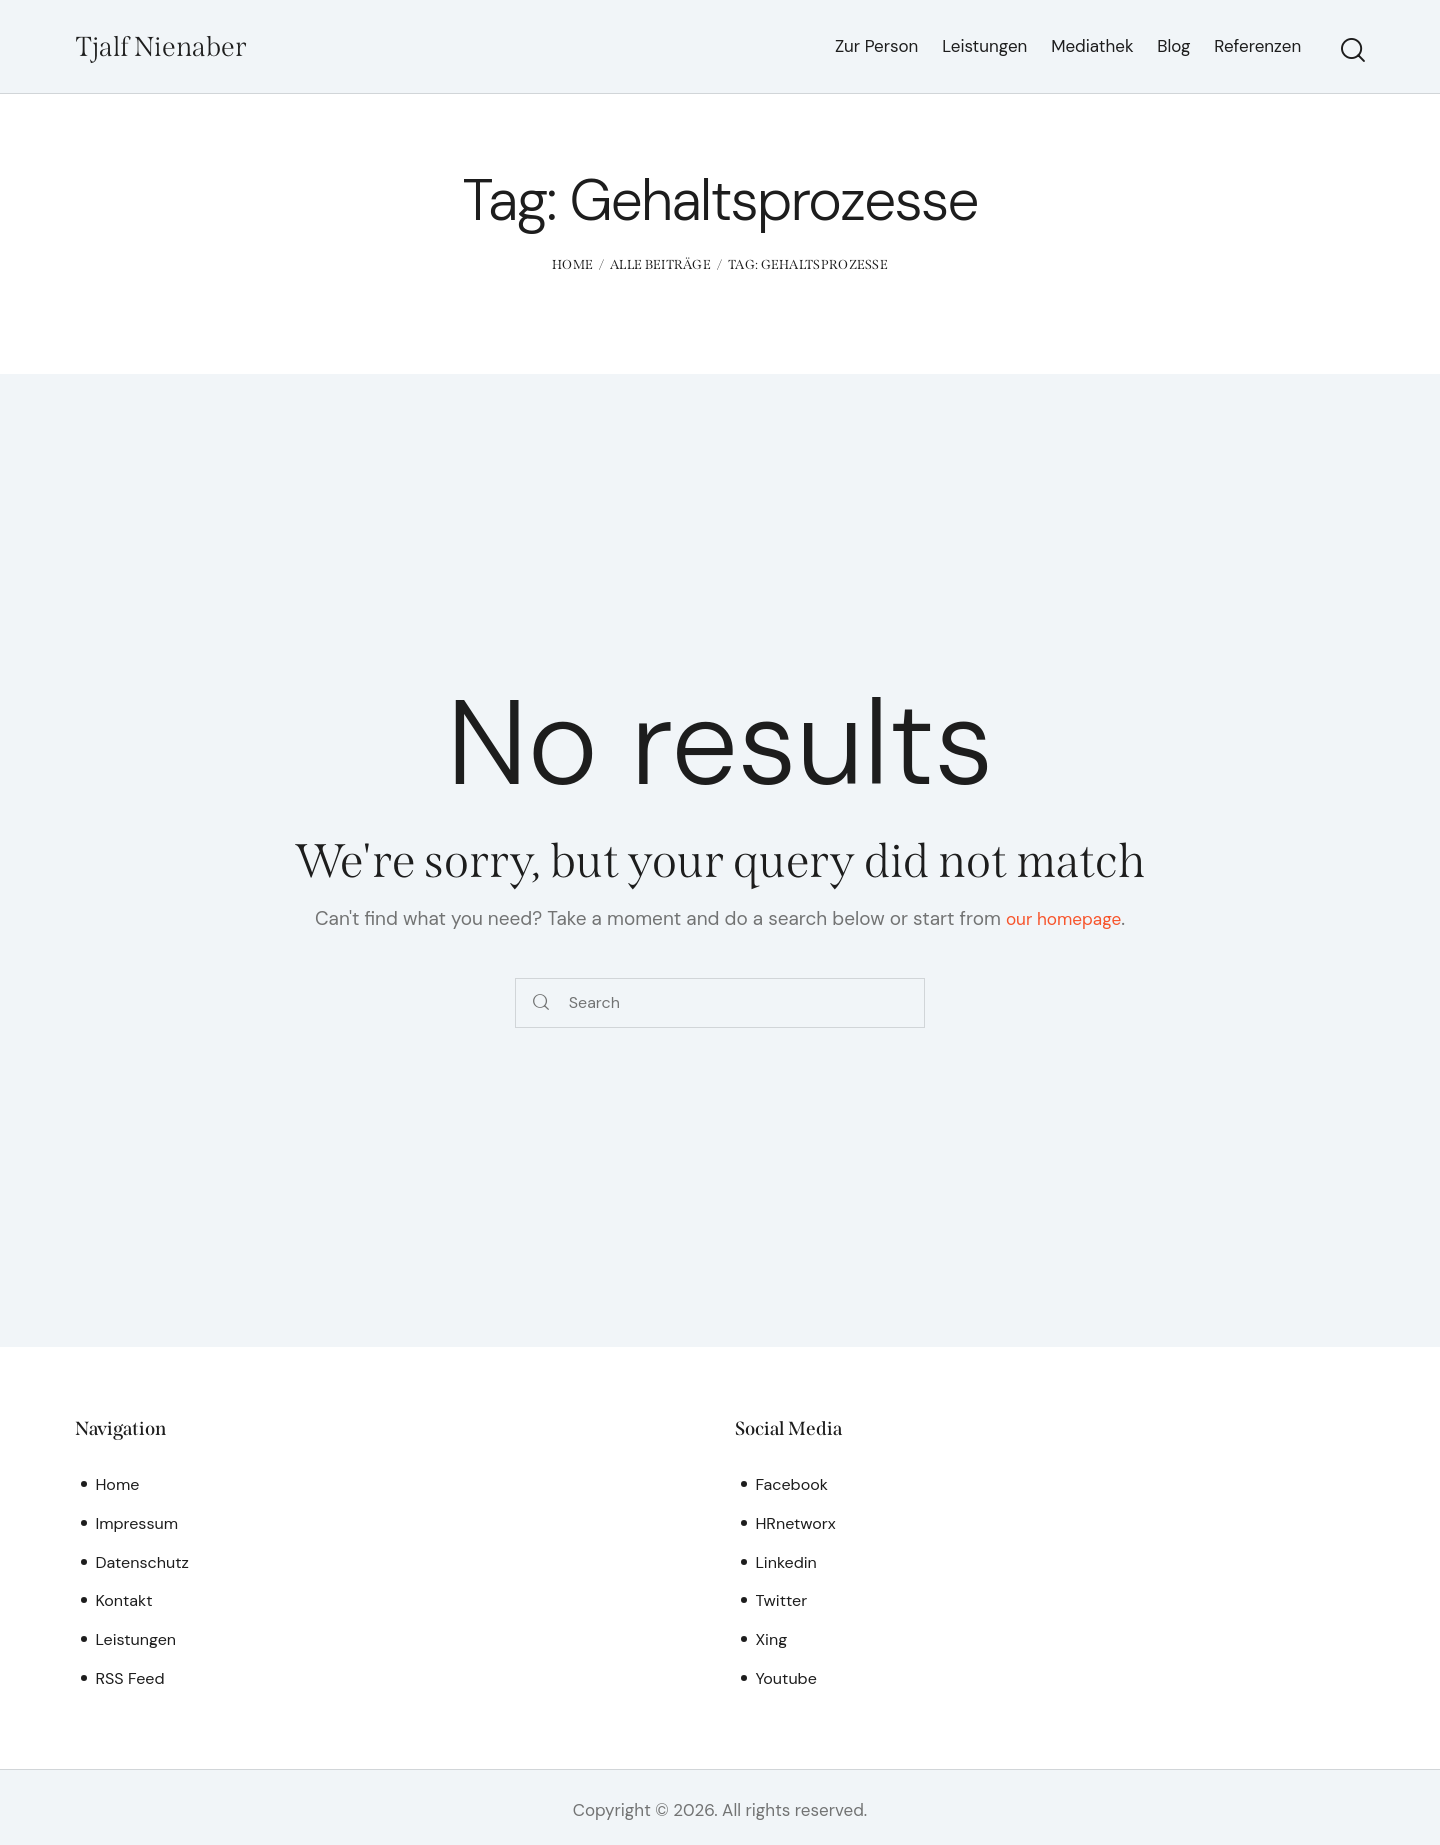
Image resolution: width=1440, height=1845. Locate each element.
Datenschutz (144, 1560)
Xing (772, 1636)
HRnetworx (797, 1521)
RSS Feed (131, 1674)
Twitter (782, 1598)
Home (572, 264)
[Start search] (1353, 50)
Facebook (793, 1483)
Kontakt (125, 1598)
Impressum (138, 1521)
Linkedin (787, 1560)
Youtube (787, 1674)
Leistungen (137, 1636)
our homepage (1063, 917)
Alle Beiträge (660, 264)
